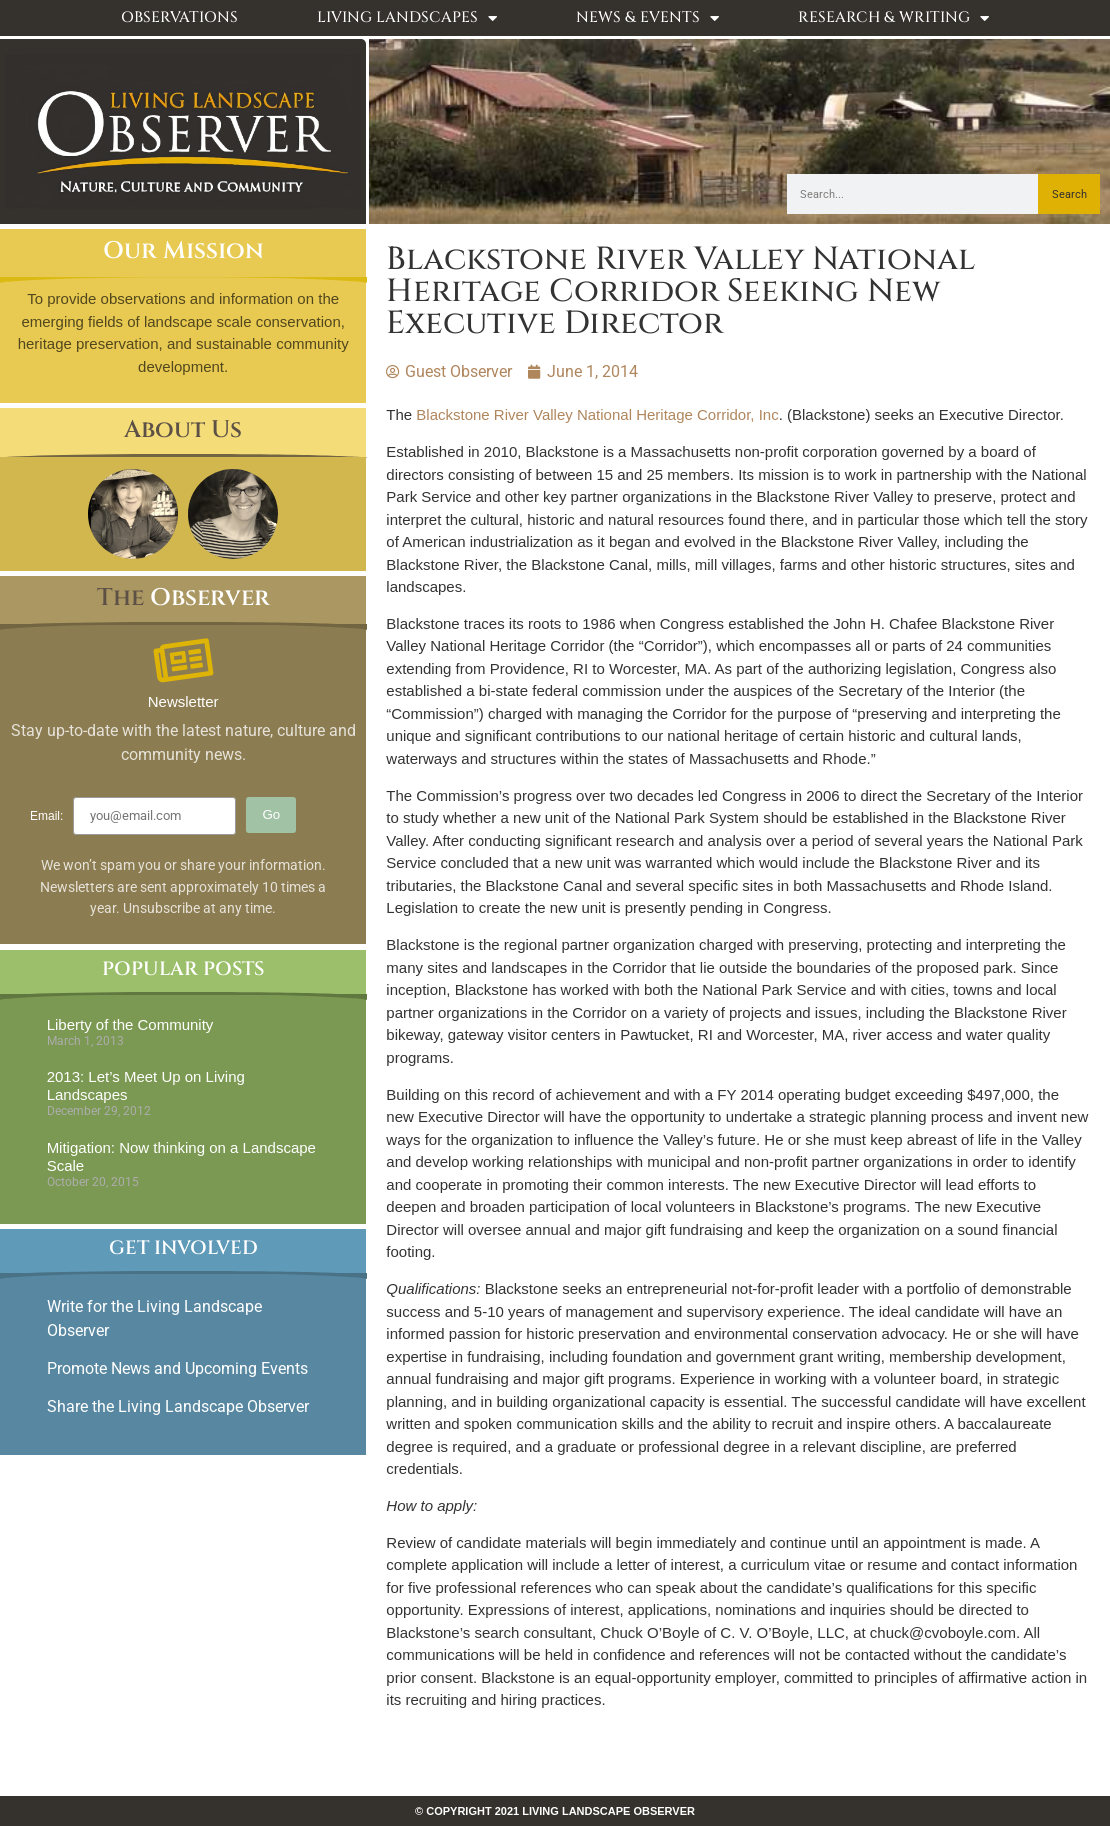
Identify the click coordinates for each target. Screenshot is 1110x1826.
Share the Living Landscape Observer (180, 1406)
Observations (179, 17)
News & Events (647, 18)
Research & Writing (893, 18)
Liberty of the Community (130, 1024)
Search (1069, 194)
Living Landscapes (407, 18)
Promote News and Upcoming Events (177, 1368)
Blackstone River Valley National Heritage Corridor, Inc (597, 414)
